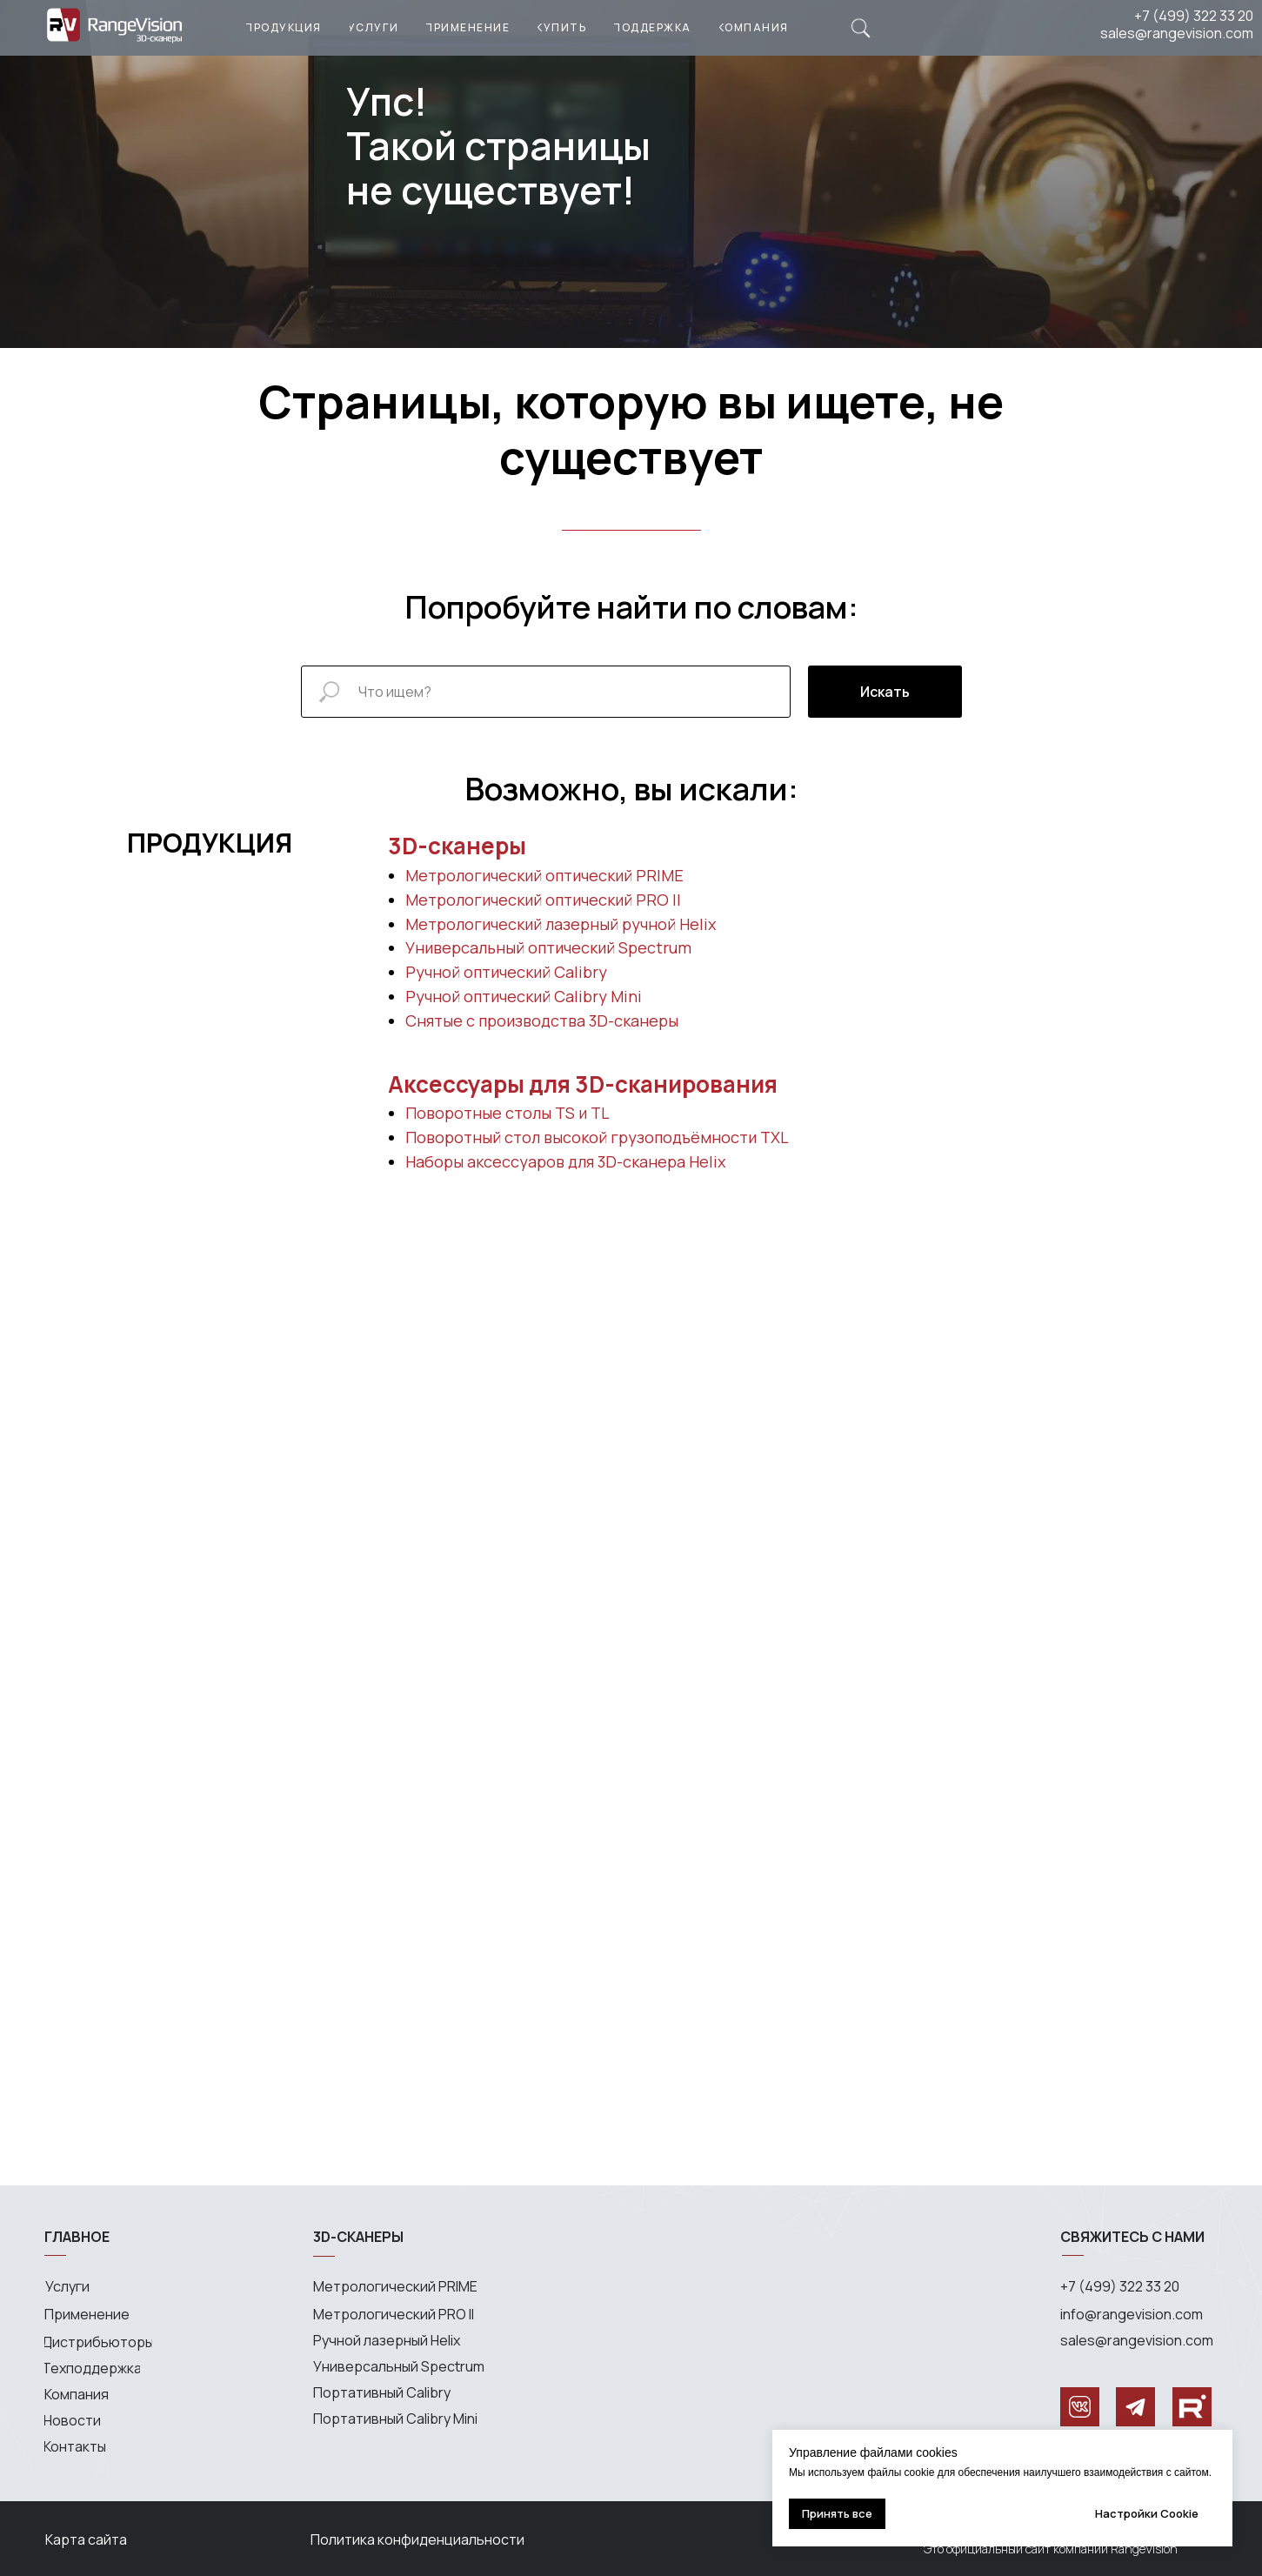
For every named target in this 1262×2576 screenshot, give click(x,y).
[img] (860, 28)
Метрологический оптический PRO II (543, 899)
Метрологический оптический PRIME (544, 875)
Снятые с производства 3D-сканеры (541, 1020)
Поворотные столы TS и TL (507, 1112)
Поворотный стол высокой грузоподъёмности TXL (597, 1137)
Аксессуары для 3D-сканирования (583, 1084)
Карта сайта (86, 2539)
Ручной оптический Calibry (506, 971)
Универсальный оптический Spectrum (548, 947)
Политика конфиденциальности (417, 2539)
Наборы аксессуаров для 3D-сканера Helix (565, 1161)
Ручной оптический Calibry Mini (523, 996)
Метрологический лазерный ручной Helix (560, 923)
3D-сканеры (457, 845)
